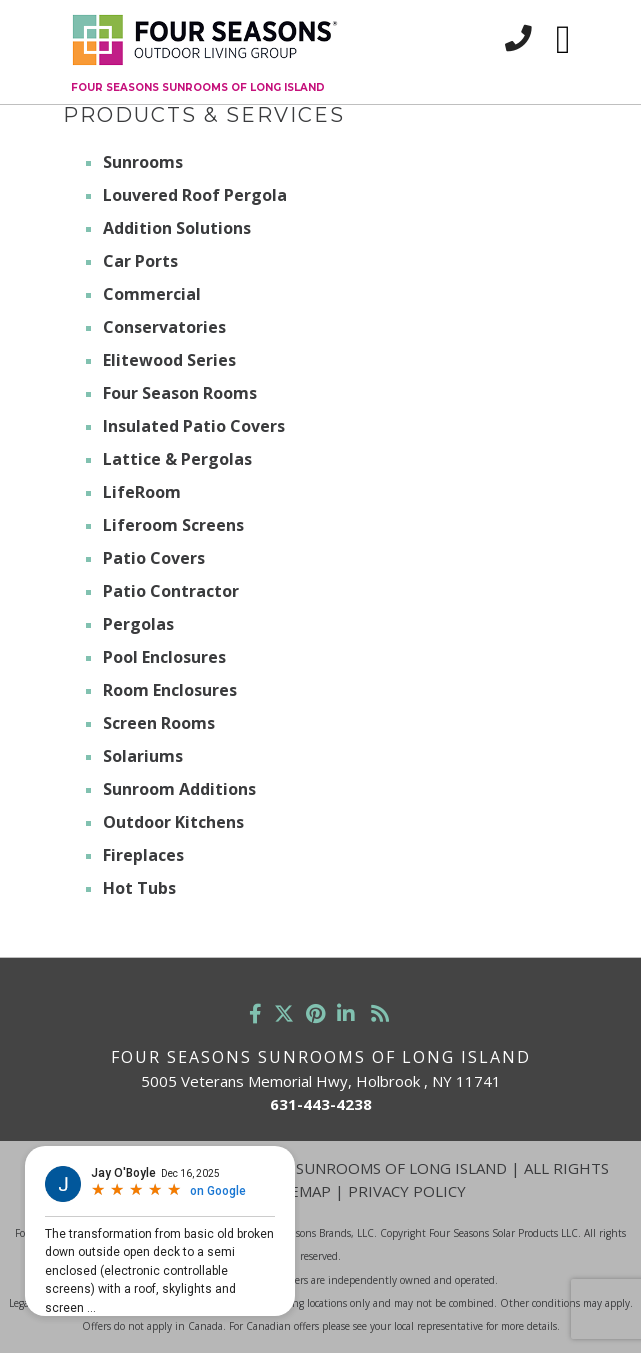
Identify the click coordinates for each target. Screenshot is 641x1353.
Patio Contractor (171, 591)
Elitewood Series (169, 360)
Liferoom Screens (173, 525)
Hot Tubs (139, 888)
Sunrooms (143, 162)
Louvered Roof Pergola (195, 195)
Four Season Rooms (180, 393)
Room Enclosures (170, 690)
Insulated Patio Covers (194, 426)
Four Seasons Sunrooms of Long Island (198, 87)
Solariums (143, 756)
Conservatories (164, 327)
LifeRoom (142, 492)
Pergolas (138, 624)
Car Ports (140, 261)
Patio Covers (154, 558)
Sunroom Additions (179, 789)
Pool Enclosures (164, 657)
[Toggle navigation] (563, 40)
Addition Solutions (177, 228)
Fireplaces (143, 855)
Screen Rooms (159, 723)
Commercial (152, 294)
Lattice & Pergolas (177, 459)
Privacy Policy (407, 1191)
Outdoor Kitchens (173, 822)
